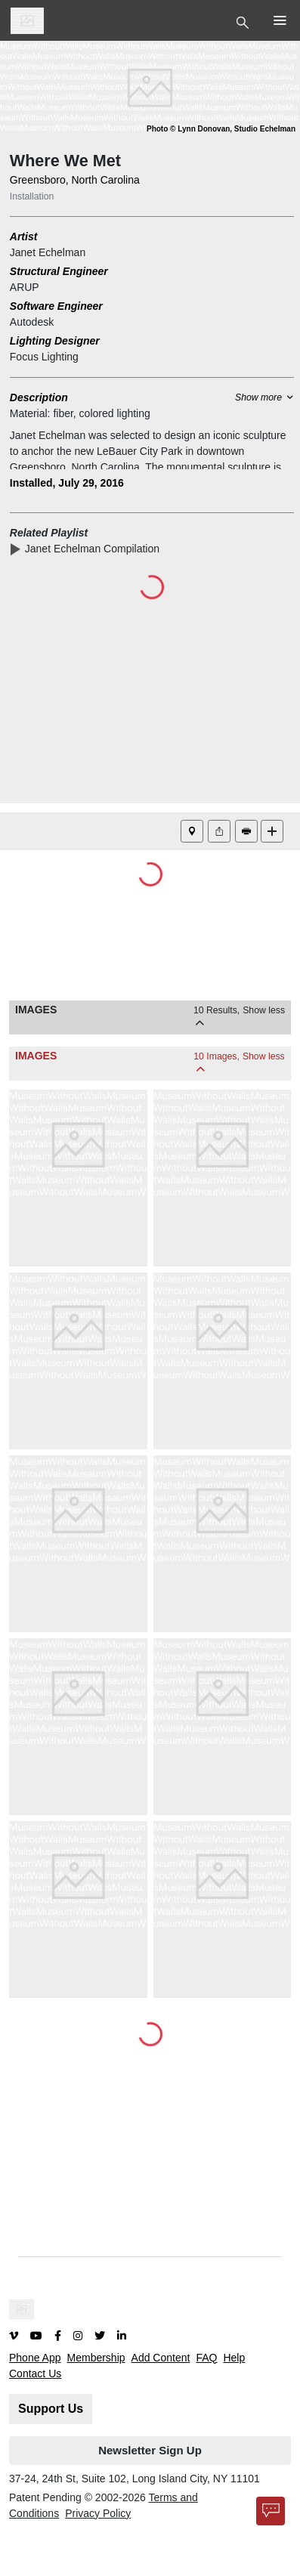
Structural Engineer (59, 271)
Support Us (50, 2408)
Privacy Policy (98, 2513)
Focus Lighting (44, 357)
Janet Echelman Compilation (95, 549)
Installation (32, 196)
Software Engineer (56, 306)
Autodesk (32, 322)
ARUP (24, 287)
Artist (24, 236)
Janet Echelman (47, 252)
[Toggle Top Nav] (244, 21)
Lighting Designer (55, 341)
